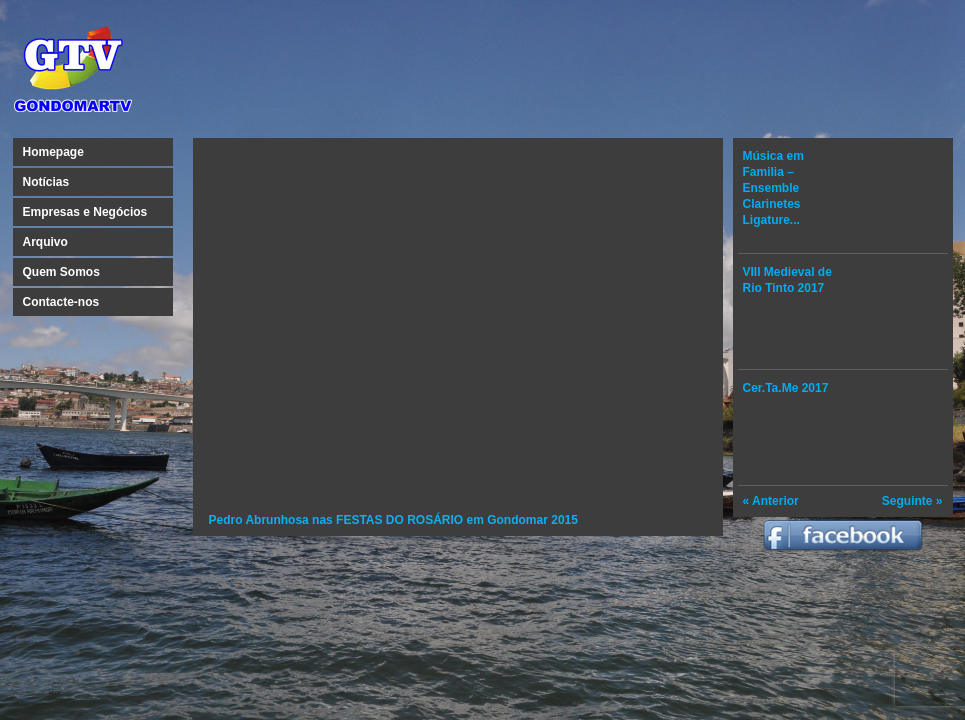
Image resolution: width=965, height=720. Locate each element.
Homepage (53, 152)
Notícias (46, 182)
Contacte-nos (61, 302)
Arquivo (45, 242)
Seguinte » (912, 501)
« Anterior (771, 501)
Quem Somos (61, 272)
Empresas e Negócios (85, 212)
